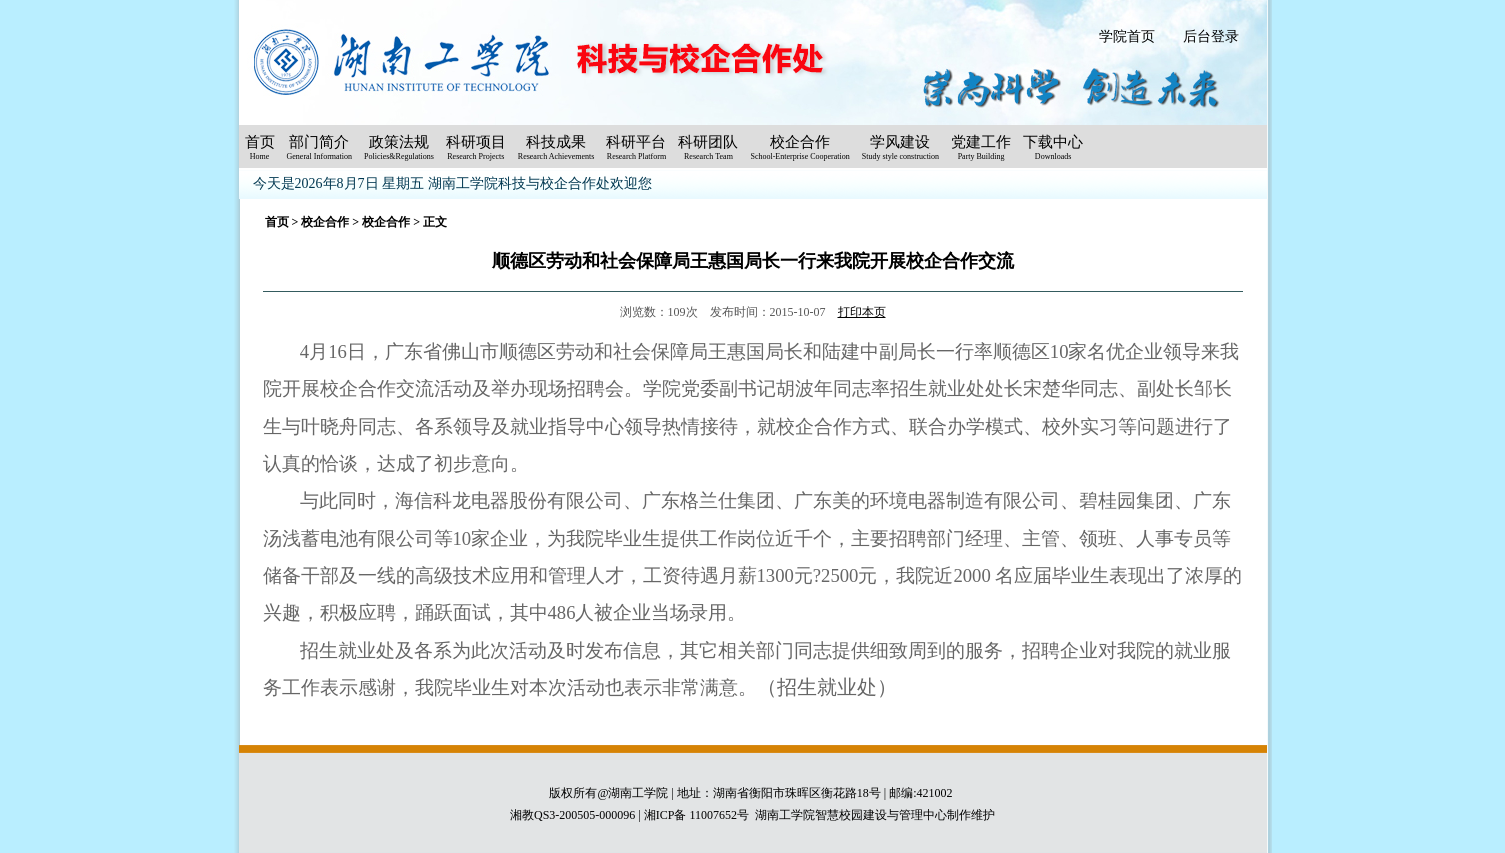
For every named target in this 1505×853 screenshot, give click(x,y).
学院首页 (1127, 36)
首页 (277, 222)
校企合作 (325, 222)
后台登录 (1211, 36)
